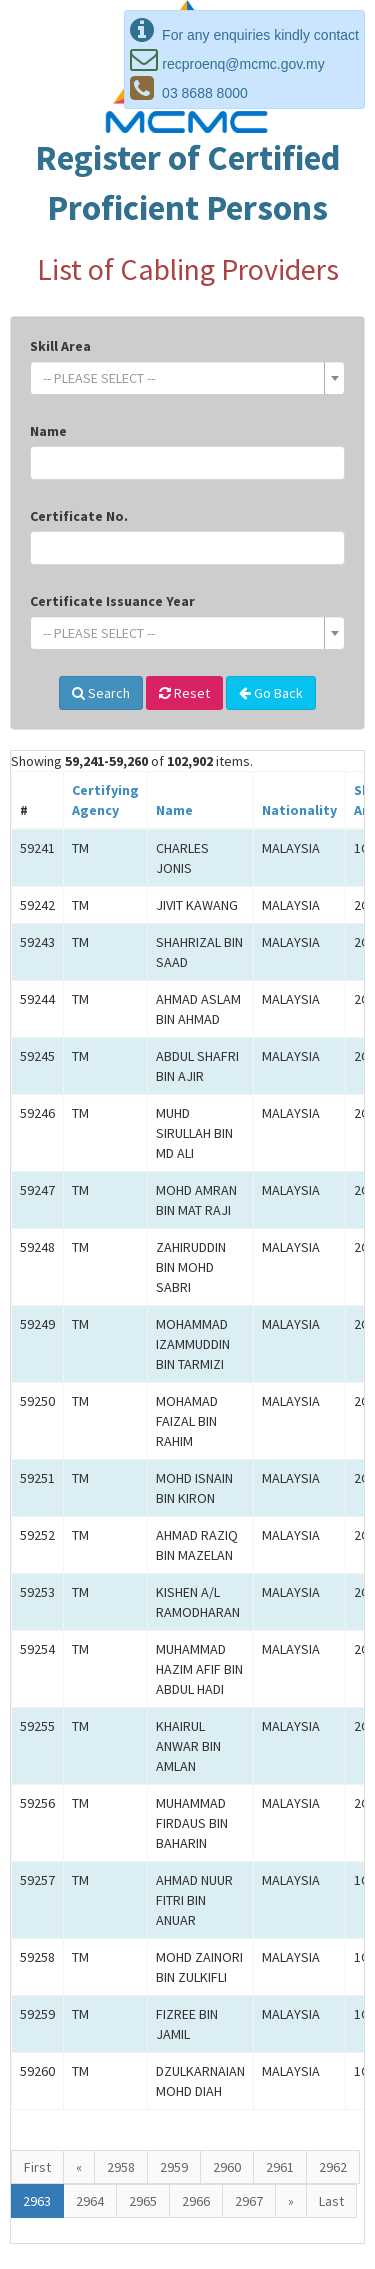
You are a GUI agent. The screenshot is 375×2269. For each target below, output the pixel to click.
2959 (174, 2167)
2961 (280, 2167)
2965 (143, 2201)
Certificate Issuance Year (112, 601)
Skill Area (60, 346)
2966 (196, 2201)
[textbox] (181, 378)
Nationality (299, 810)
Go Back (271, 693)
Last (331, 2201)
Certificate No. (79, 516)
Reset (184, 693)
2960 (227, 2167)
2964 (90, 2201)
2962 (333, 2167)
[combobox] (187, 378)
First (37, 2167)
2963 (37, 2201)
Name (48, 431)
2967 (249, 2201)
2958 (121, 2167)
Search (101, 693)
